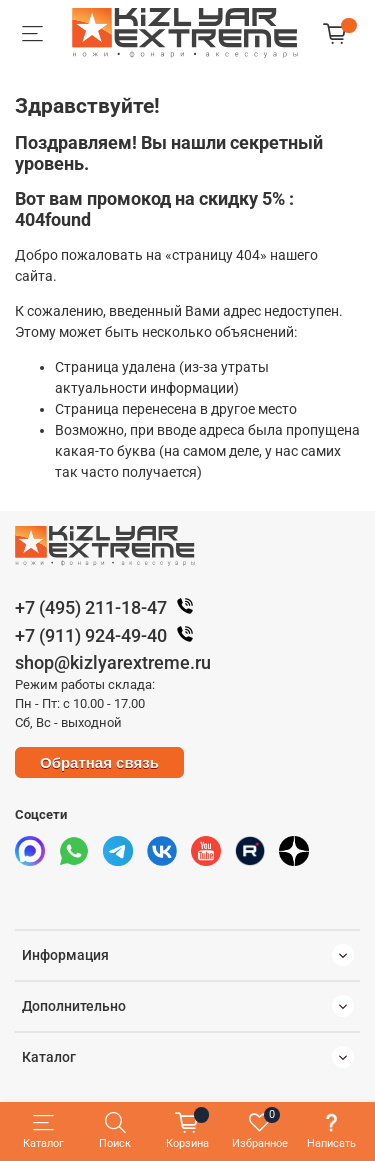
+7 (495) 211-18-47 (109, 607)
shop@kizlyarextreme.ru (113, 662)
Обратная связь (99, 762)
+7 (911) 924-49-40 (109, 635)
